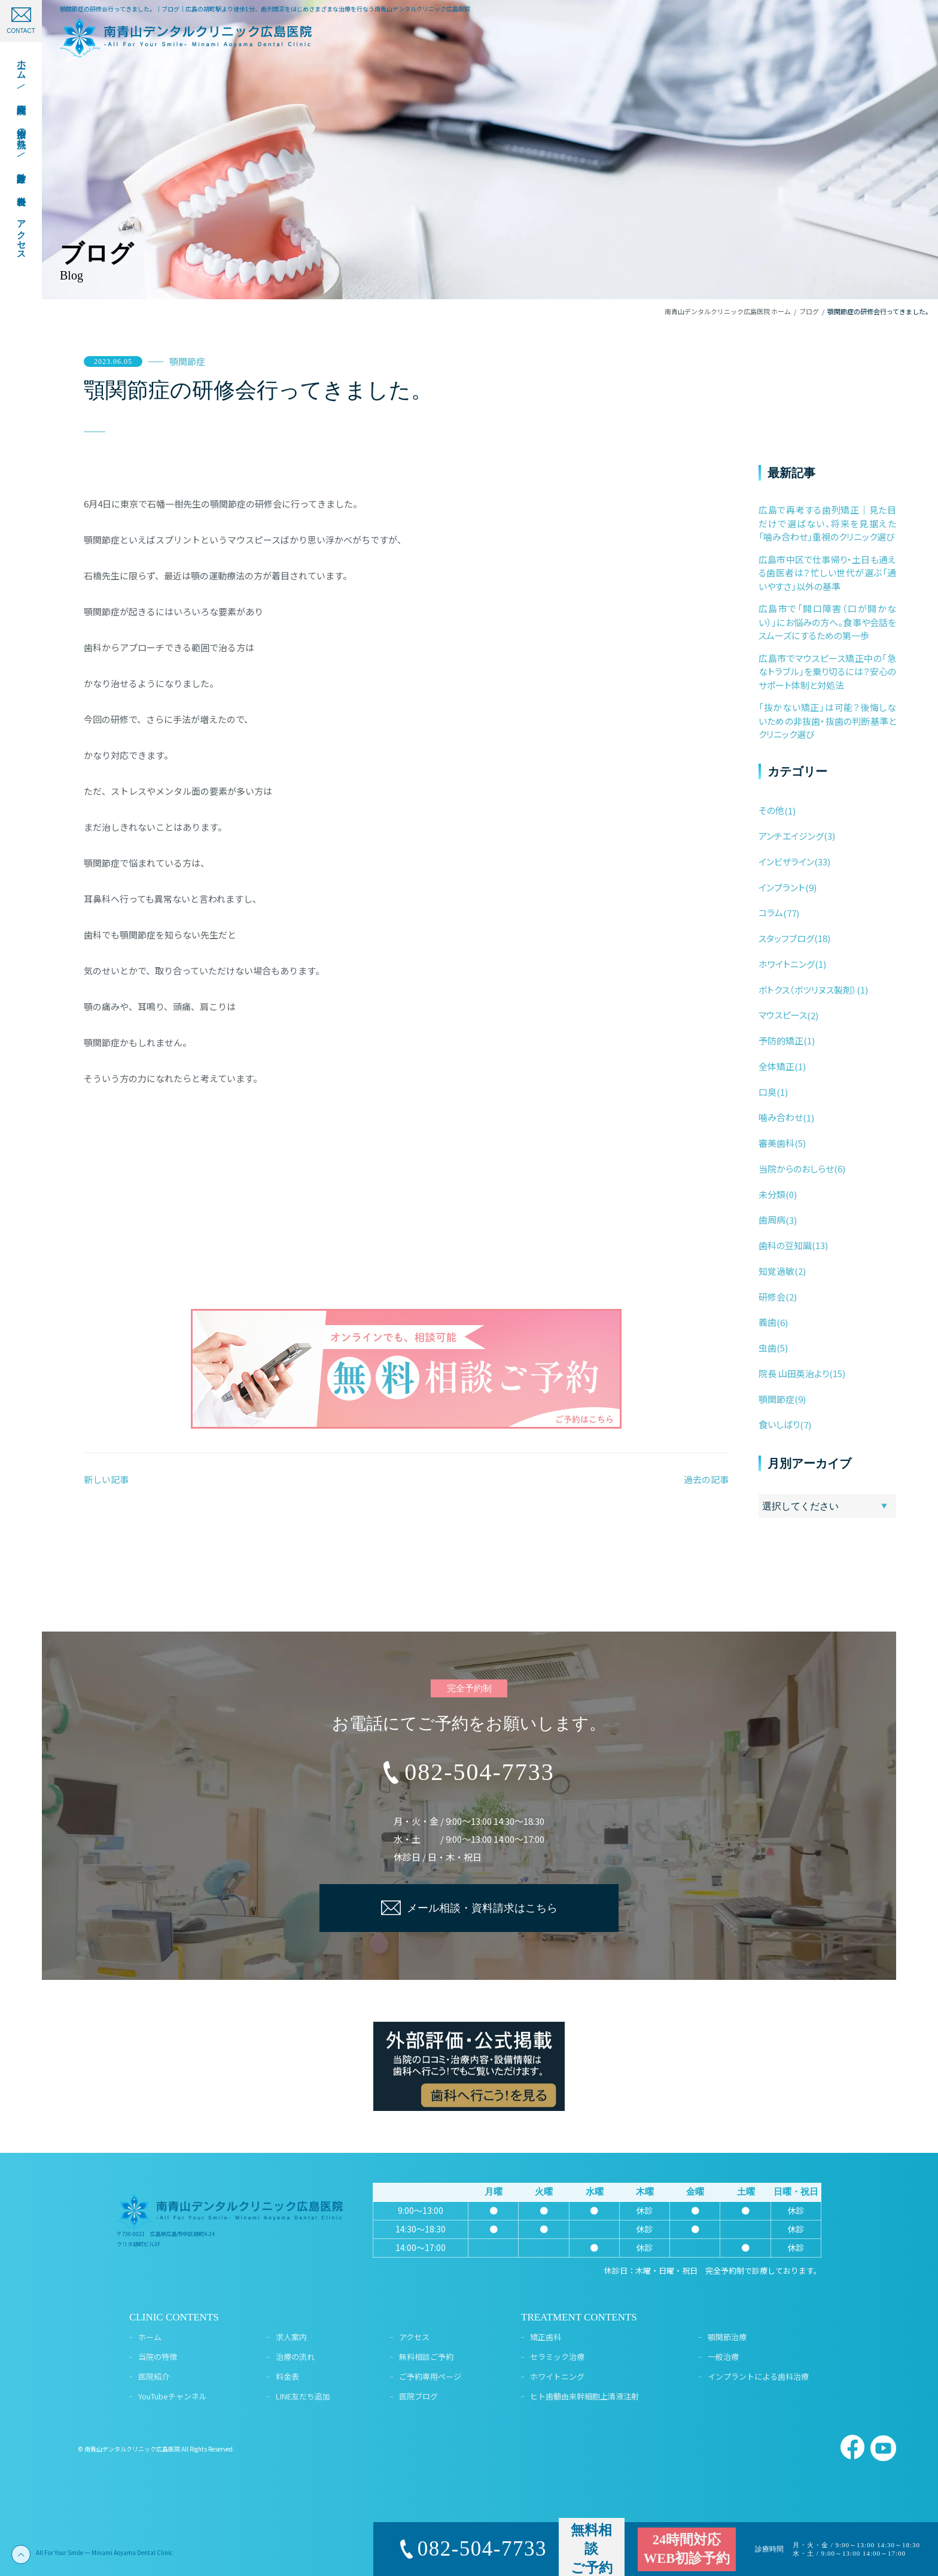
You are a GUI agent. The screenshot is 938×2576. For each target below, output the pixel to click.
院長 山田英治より (794, 1373)
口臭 (767, 1092)
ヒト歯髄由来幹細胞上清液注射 (584, 2396)
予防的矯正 (781, 1040)
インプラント (782, 887)
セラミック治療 (557, 2356)
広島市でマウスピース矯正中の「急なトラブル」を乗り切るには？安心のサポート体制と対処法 (827, 671)
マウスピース (783, 1014)
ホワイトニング (787, 964)
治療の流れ (295, 2356)
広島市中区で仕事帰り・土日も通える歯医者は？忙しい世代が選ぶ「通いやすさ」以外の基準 (827, 573)
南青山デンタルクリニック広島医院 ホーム (728, 311)
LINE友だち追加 (303, 2396)
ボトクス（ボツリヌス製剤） (808, 989)
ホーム (150, 2337)
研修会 (772, 1296)
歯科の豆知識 (785, 1245)
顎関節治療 (727, 2337)
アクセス (414, 2337)
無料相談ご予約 (426, 2356)
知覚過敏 (776, 1271)
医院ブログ (418, 2396)
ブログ (809, 311)
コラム (771, 912)
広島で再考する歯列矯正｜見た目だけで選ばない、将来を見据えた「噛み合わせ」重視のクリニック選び (827, 523)
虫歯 (767, 1347)
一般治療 (723, 2356)
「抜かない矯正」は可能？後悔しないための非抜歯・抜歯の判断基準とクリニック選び (827, 720)
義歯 (767, 1322)
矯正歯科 (545, 2337)
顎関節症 (187, 361)
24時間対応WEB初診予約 (687, 2549)
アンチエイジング (791, 836)
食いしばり (779, 1424)
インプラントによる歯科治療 (758, 2376)
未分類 (772, 1194)
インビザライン (786, 861)
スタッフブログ (786, 938)
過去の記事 (706, 1479)
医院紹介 (153, 2376)
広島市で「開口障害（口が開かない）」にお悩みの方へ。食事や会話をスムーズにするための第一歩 (827, 622)
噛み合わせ (781, 1117)
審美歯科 (776, 1143)
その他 (771, 810)
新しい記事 (106, 1479)
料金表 (287, 2376)
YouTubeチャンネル (172, 2396)
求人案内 (291, 2337)
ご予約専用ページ (430, 2376)
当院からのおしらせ (796, 1168)
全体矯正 (776, 1066)
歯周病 (772, 1219)
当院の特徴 (157, 2356)
